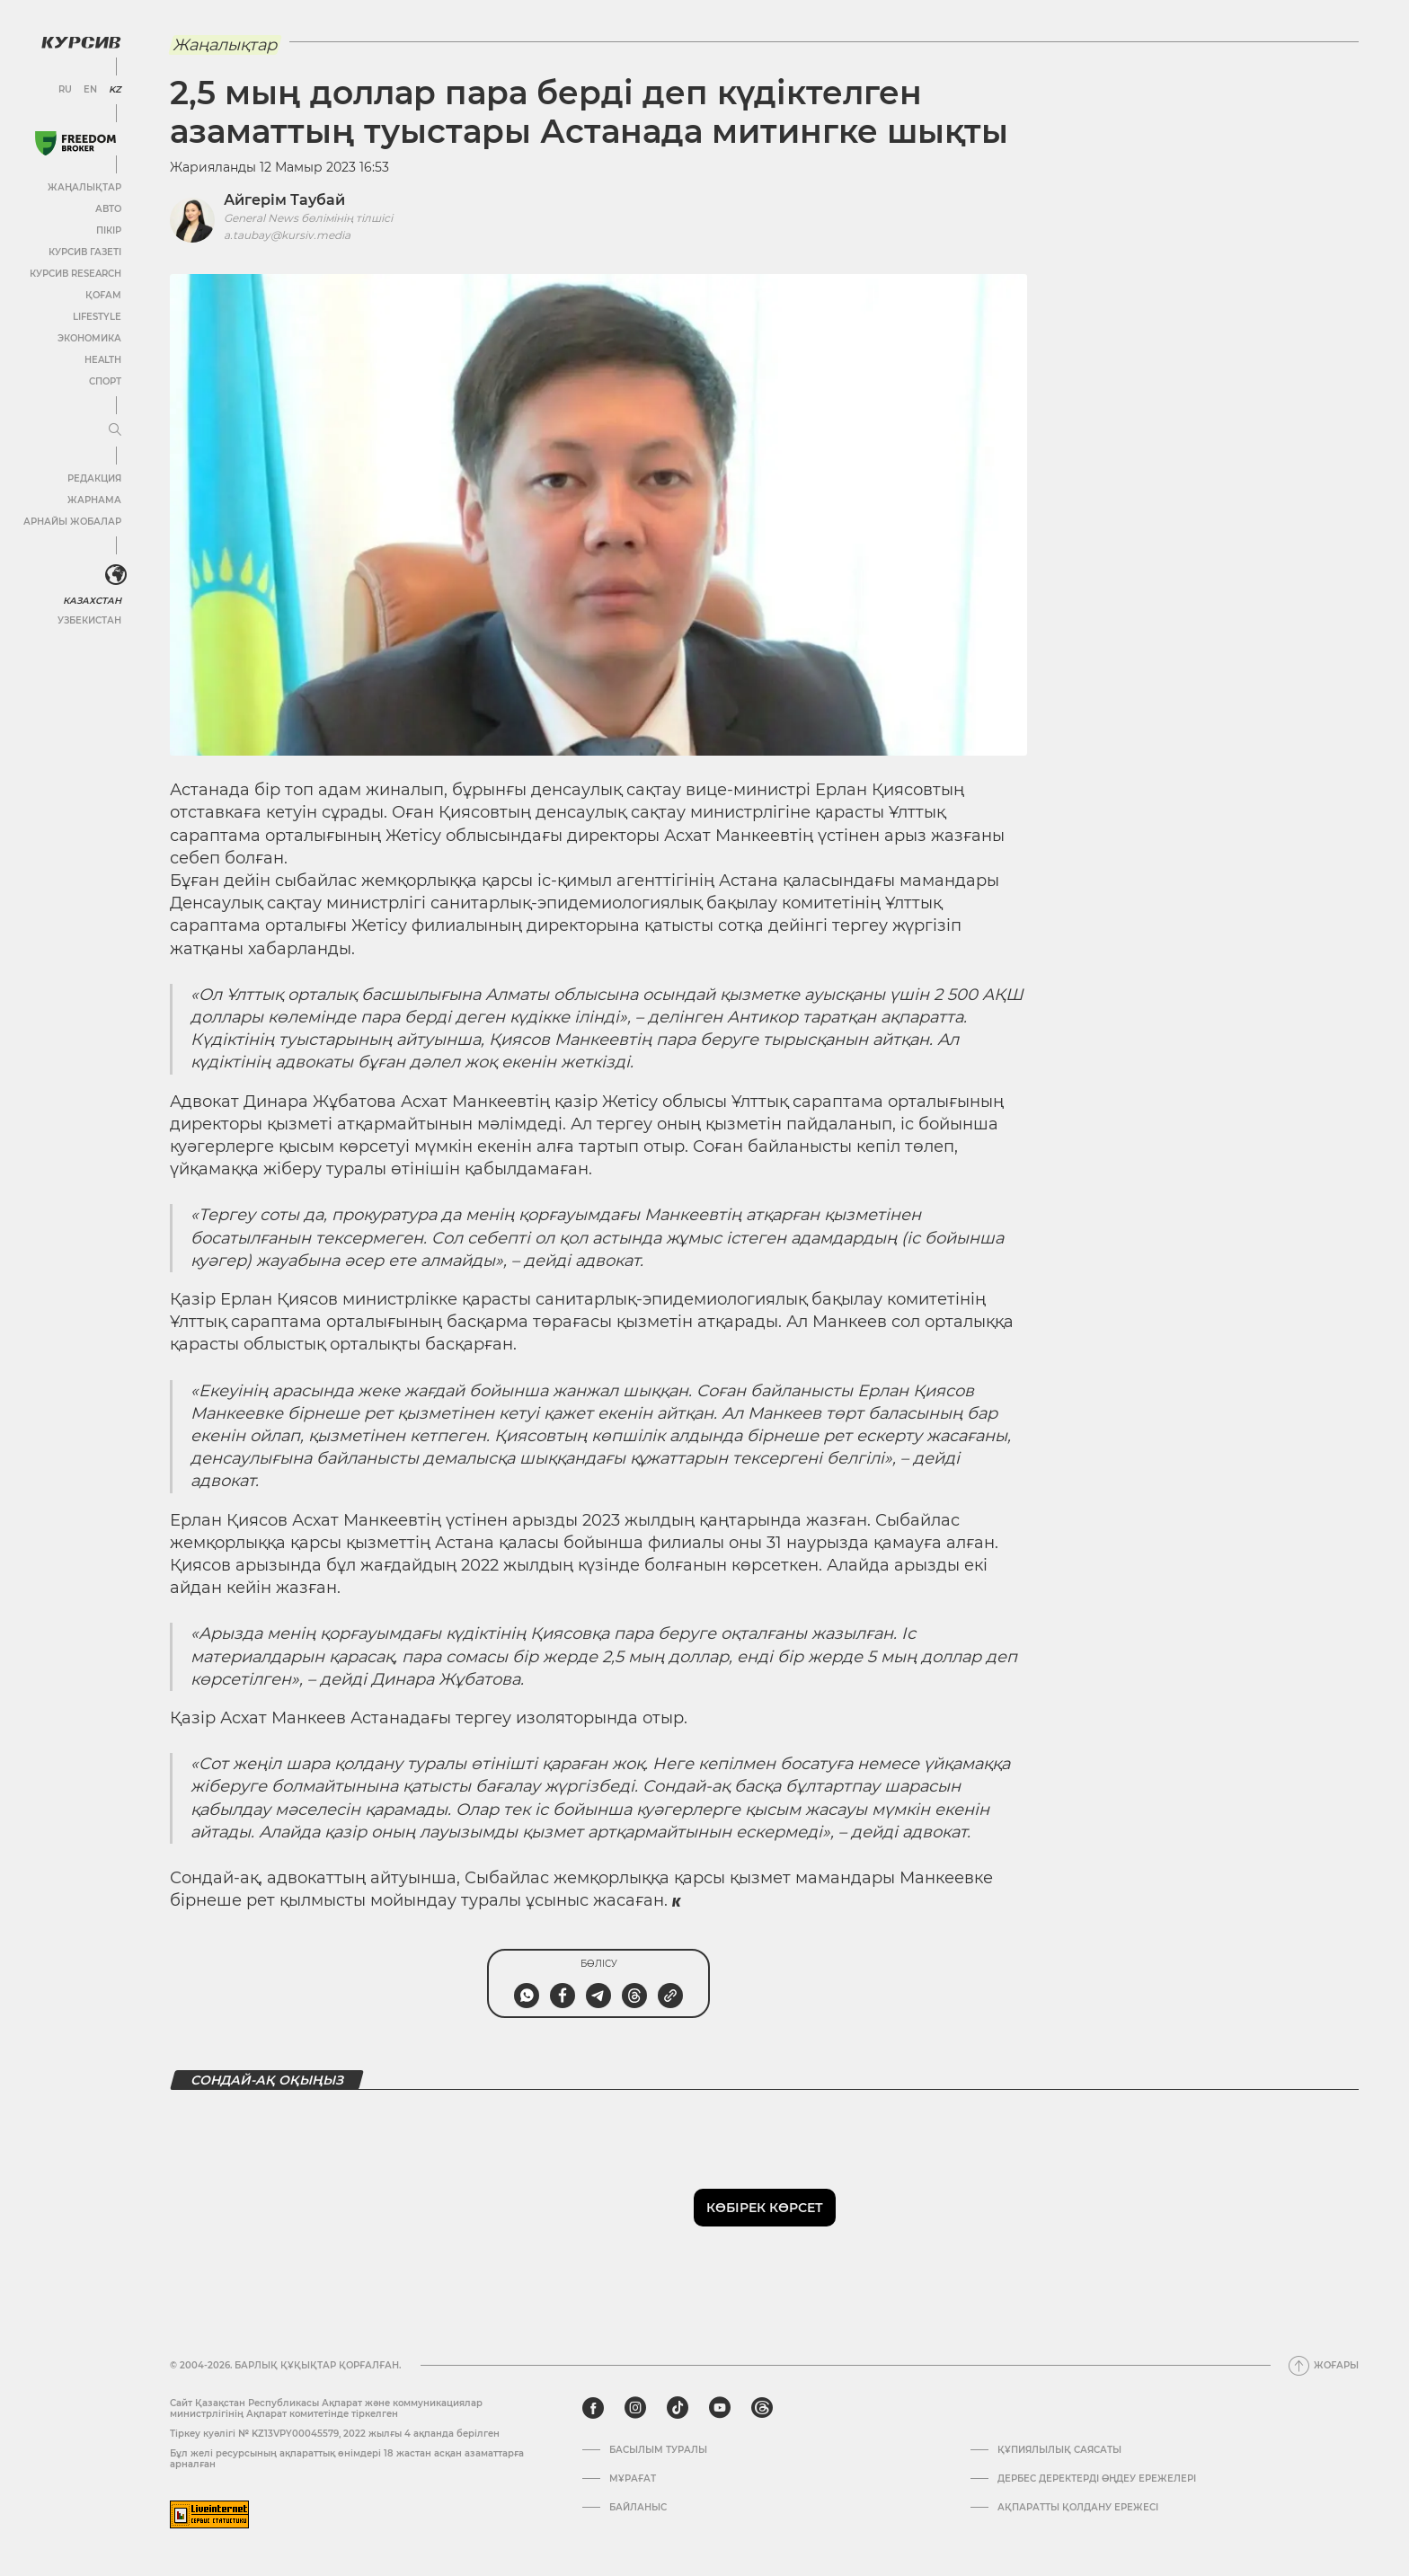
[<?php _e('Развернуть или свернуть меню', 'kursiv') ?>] (116, 575)
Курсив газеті (85, 252)
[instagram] (635, 2408)
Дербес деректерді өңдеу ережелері (1096, 2479)
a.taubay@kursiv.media (287, 235)
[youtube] (720, 2408)
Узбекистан (89, 620)
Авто (108, 209)
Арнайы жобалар (72, 521)
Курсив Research (75, 273)
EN (90, 89)
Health (102, 360)
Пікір (108, 230)
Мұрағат (632, 2479)
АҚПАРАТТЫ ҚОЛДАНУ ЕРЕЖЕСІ (1077, 2507)
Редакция (94, 478)
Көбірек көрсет (764, 2208)
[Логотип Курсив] (80, 42)
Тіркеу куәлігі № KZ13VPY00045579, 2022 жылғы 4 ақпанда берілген (335, 2433)
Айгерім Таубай (284, 199)
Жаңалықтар (84, 187)
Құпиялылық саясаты (1059, 2450)
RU (65, 89)
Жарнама (94, 500)
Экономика (89, 338)
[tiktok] (677, 2408)
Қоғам (103, 295)
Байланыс (638, 2507)
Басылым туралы (658, 2450)
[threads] (762, 2408)
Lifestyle (97, 317)
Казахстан (92, 600)
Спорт (105, 381)
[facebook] (593, 2408)
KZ (115, 89)
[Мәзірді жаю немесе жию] (115, 430)
